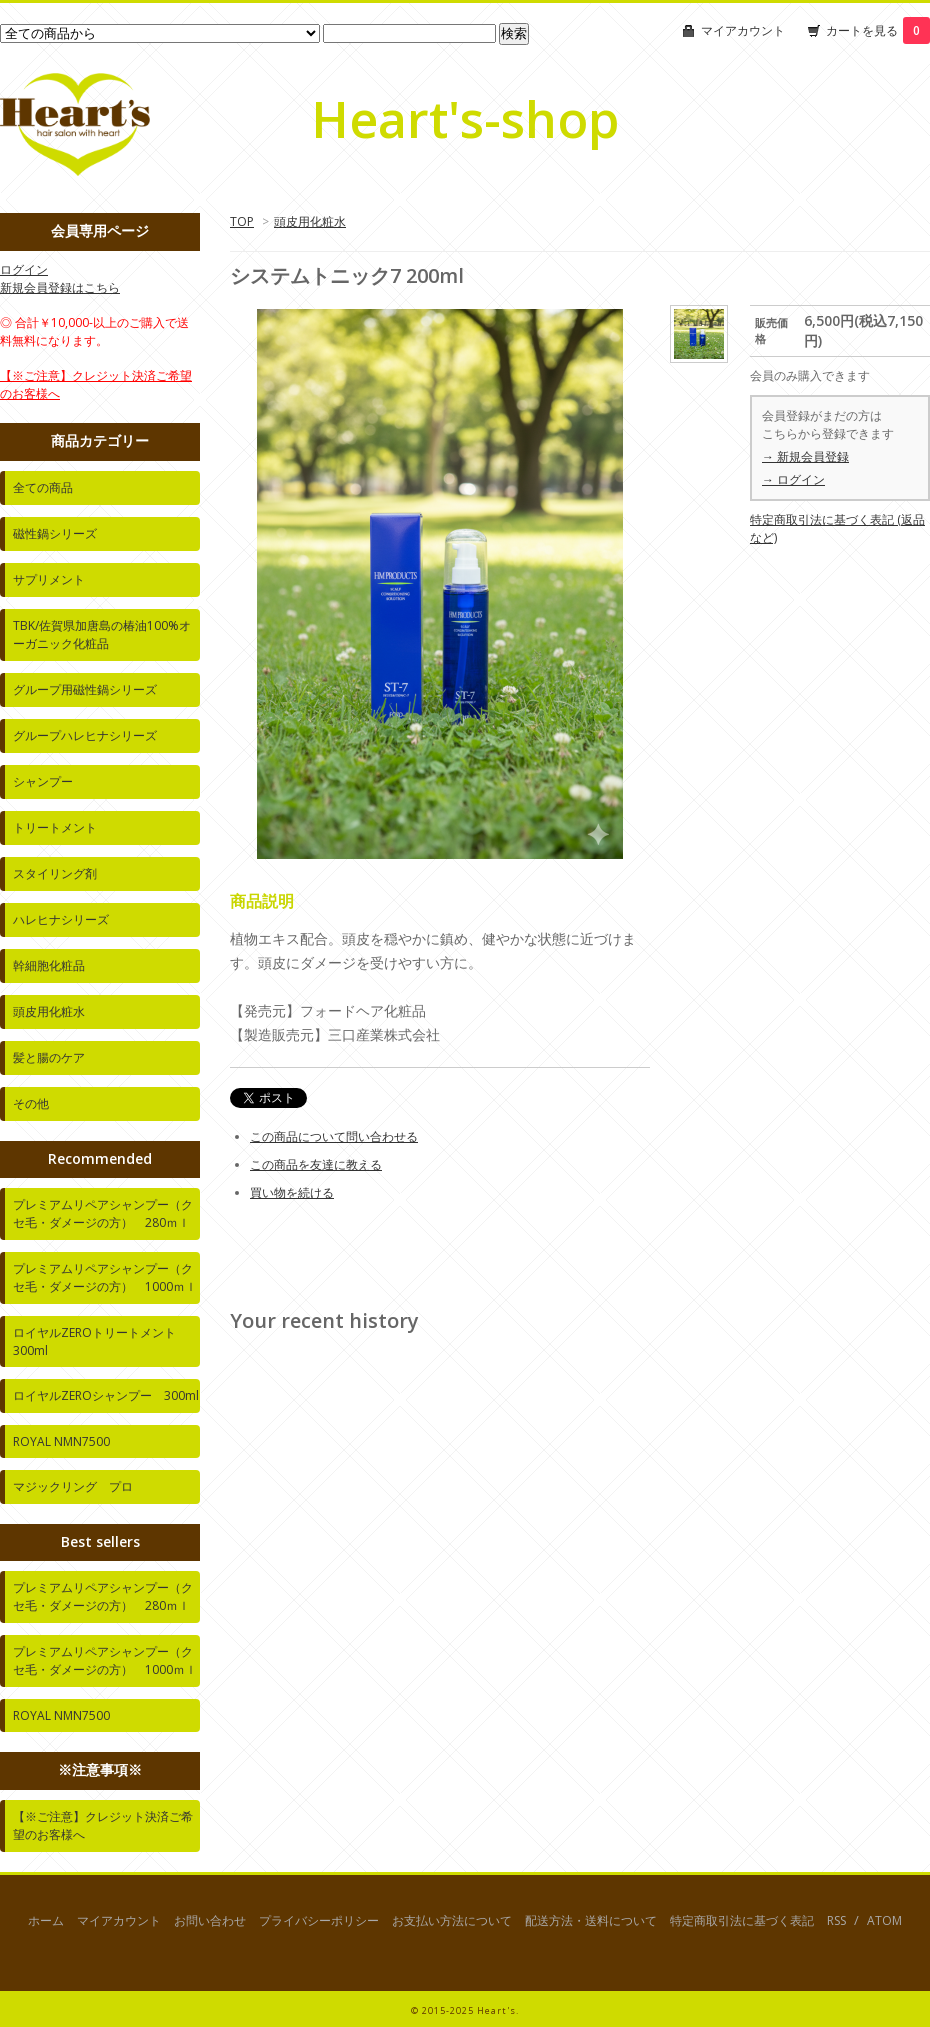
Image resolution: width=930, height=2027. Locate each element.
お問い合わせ (210, 1920)
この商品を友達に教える (316, 1164)
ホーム (46, 1920)
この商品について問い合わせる (334, 1136)
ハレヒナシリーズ (61, 919)
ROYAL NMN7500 (61, 1441)
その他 (31, 1103)
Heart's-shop (465, 119)
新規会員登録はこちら (60, 287)
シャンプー (43, 781)
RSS (836, 1920)
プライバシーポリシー (319, 1920)
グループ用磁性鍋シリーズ (85, 689)
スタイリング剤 (55, 873)
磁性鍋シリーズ (55, 533)
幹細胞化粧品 (49, 965)
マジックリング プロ (73, 1486)
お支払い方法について (452, 1920)
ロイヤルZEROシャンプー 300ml (106, 1395)
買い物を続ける (292, 1192)
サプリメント (49, 579)
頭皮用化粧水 (310, 221)
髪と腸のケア (49, 1057)
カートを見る (878, 30)
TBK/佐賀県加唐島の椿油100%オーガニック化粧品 (102, 634)
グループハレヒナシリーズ (85, 735)
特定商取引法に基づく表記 (742, 1920)
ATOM (884, 1920)
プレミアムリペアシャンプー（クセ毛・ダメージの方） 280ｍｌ (103, 1213)
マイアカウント (743, 30)
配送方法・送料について (591, 1920)
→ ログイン (793, 479)
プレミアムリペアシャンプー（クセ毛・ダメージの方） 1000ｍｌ (105, 1277)
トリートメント (55, 827)
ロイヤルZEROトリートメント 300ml (100, 1341)
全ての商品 (43, 487)
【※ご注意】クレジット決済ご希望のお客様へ (103, 1825)
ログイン (24, 269)
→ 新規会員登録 (805, 456)
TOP (242, 221)
